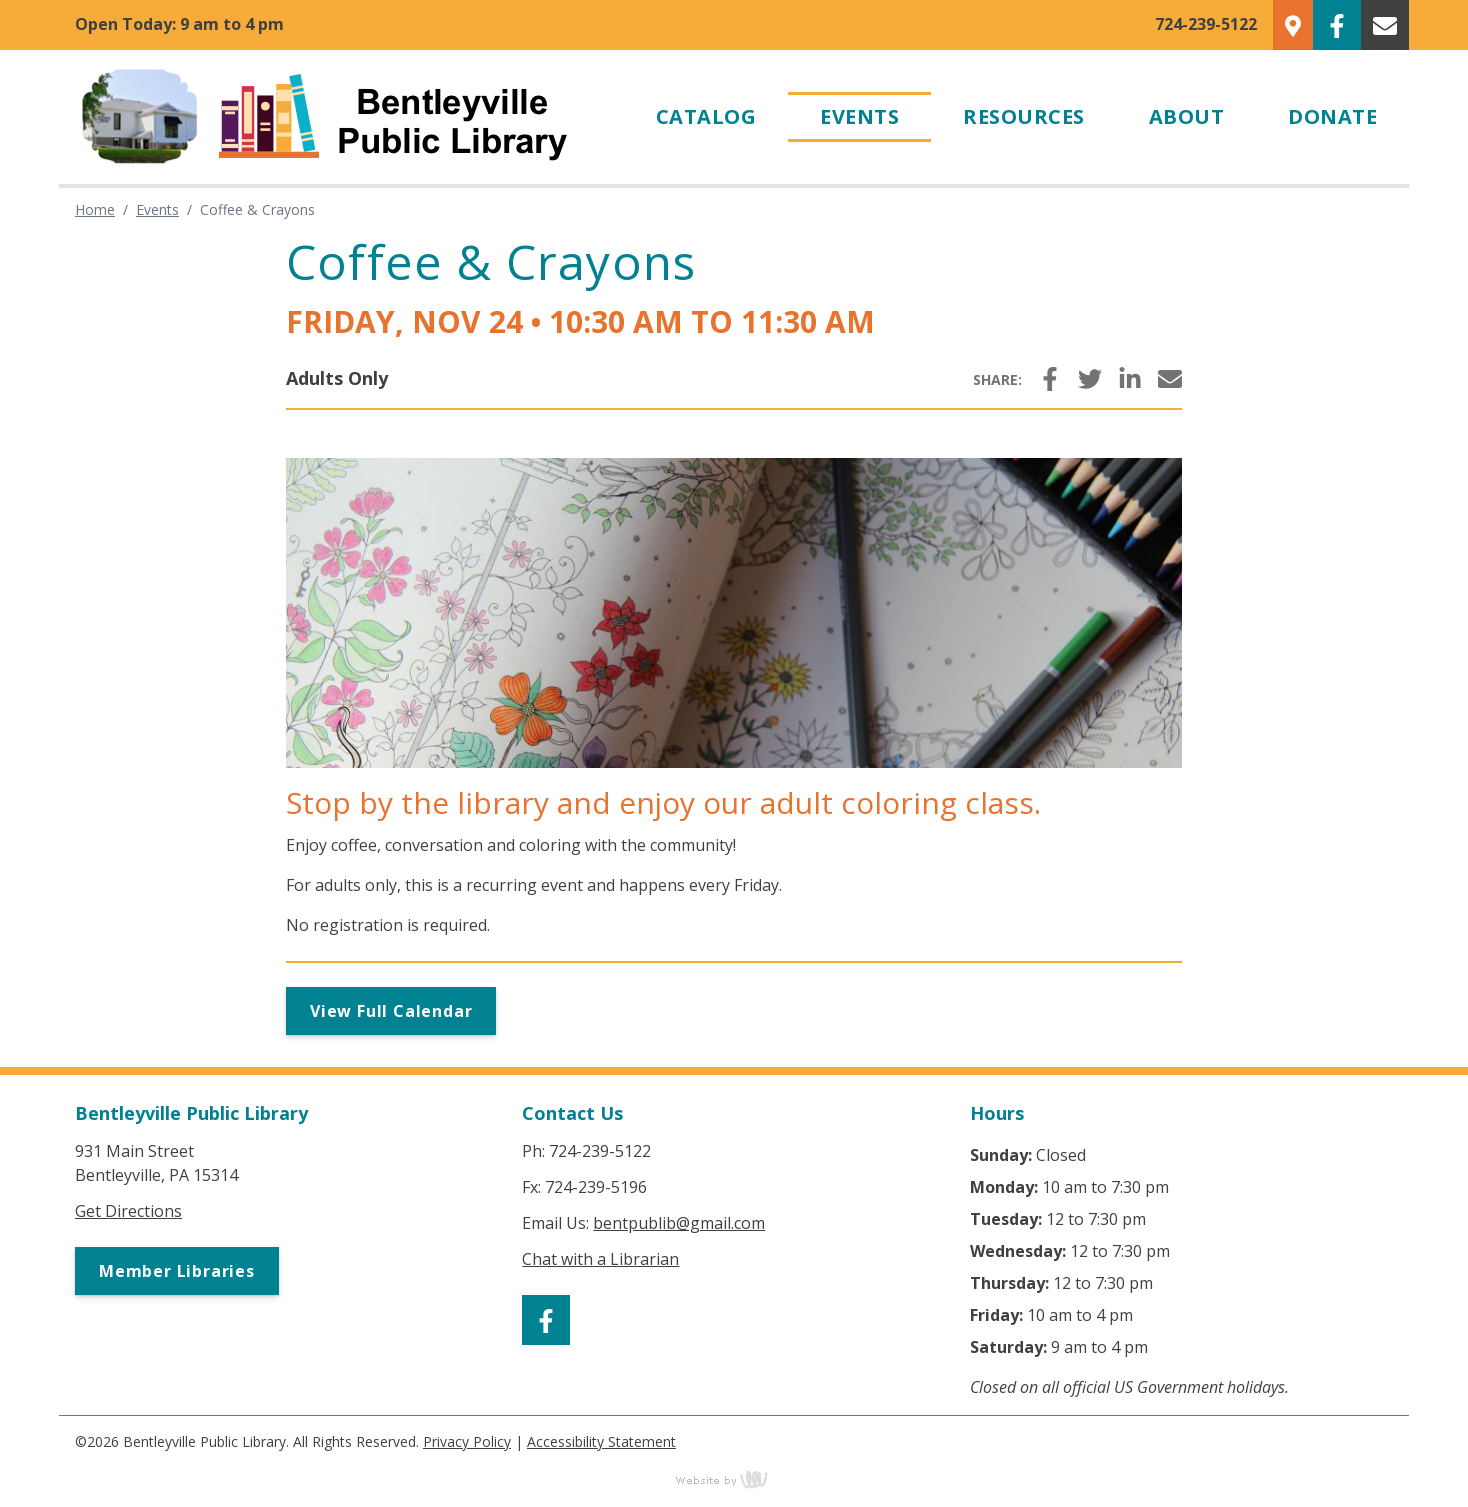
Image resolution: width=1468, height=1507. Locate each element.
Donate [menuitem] (1332, 116)
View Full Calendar (391, 1011)
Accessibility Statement (601, 1441)
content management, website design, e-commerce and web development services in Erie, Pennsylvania (734, 1479)
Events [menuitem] (859, 116)
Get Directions (128, 1211)
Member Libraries (177, 1271)
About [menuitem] (1187, 116)
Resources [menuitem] (1024, 116)
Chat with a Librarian (600, 1259)
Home (95, 209)
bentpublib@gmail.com (679, 1223)
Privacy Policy (467, 1441)
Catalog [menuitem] (706, 116)
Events (157, 209)
